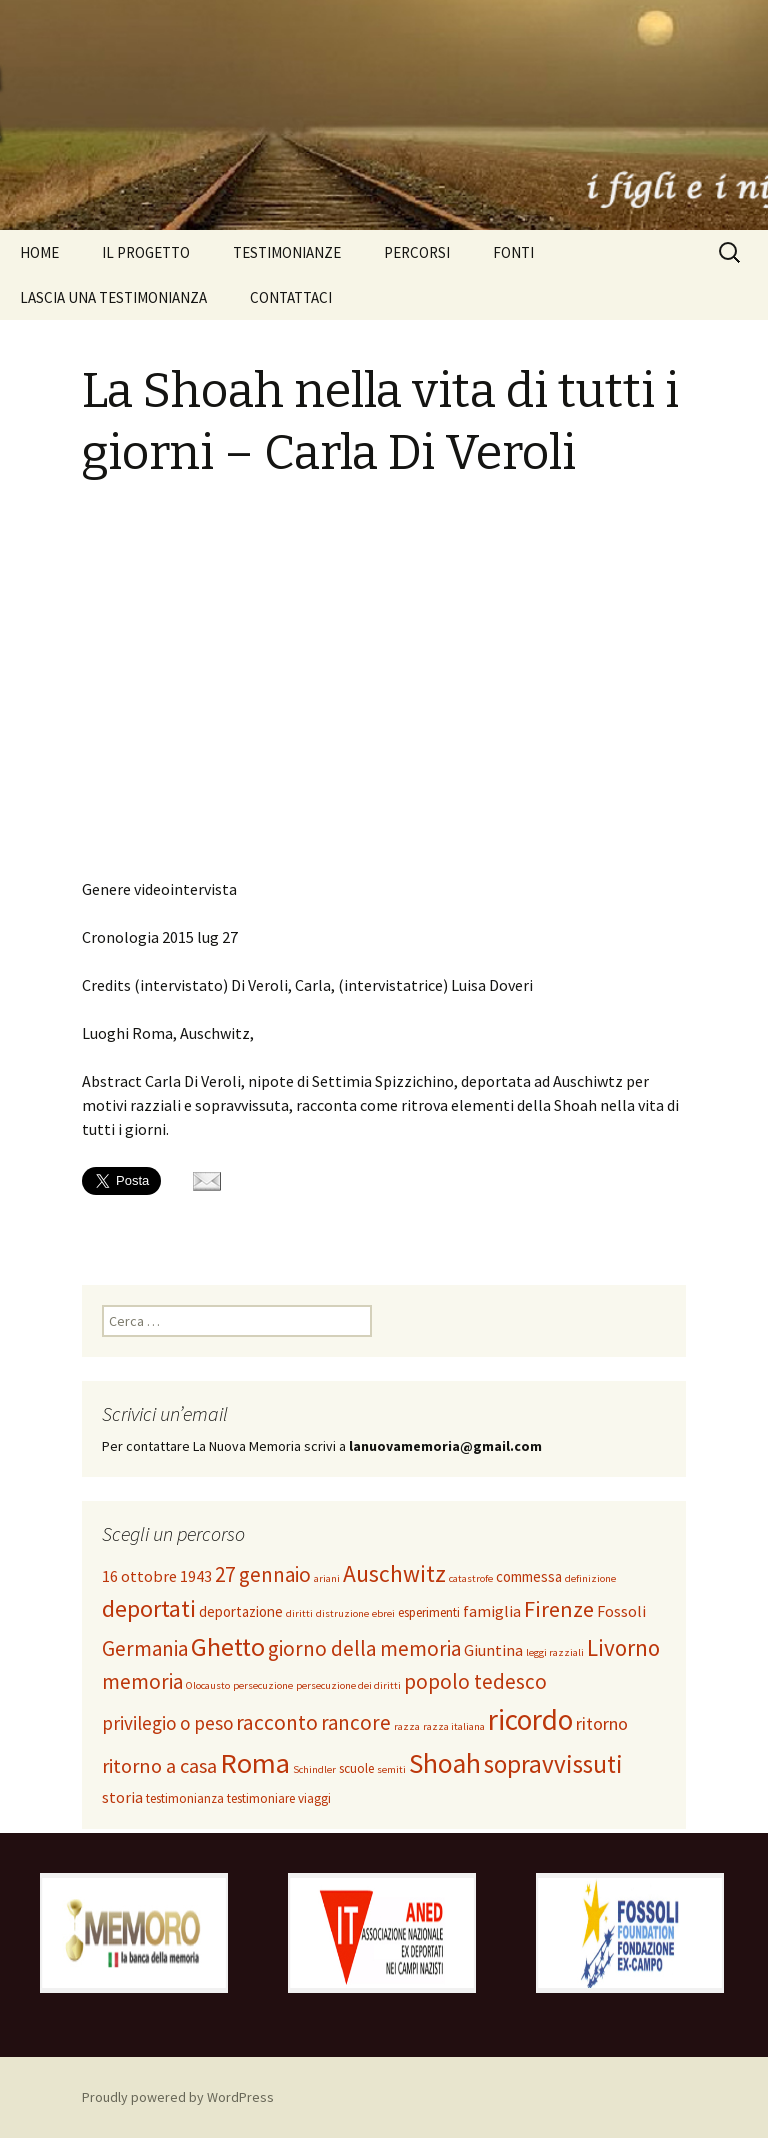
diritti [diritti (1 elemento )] (299, 1613)
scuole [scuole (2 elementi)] (356, 1768)
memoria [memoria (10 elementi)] (142, 1681)
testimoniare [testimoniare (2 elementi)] (261, 1798)
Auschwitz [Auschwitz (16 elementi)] (394, 1573)
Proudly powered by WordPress (178, 2097)
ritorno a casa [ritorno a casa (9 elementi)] (159, 1766)
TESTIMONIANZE (287, 252)
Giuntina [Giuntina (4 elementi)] (493, 1650)
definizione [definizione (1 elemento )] (590, 1578)
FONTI (513, 252)
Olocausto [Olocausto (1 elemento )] (208, 1685)
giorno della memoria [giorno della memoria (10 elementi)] (364, 1648)
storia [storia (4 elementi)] (122, 1797)
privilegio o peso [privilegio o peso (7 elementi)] (167, 1723)
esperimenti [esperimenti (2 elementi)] (429, 1612)
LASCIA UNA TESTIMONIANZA (113, 297)
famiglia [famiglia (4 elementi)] (492, 1611)
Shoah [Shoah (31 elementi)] (445, 1763)
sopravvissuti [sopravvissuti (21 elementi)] (553, 1764)
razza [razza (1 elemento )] (407, 1726)
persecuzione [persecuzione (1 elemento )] (263, 1685)
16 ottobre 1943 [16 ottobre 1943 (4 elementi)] (157, 1576)
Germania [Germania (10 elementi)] (145, 1648)
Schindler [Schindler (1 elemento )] (314, 1769)
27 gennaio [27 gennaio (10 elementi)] (263, 1574)
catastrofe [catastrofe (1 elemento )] (471, 1578)
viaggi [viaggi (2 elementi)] (314, 1798)
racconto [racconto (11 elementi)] (277, 1722)
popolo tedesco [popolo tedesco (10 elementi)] (475, 1681)
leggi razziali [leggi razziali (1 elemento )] (555, 1652)
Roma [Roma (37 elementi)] (255, 1763)
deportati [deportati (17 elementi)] (149, 1608)
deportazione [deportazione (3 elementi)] (241, 1611)
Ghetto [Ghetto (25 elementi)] (228, 1646)
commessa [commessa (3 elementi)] (529, 1576)
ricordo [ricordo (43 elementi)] (530, 1719)
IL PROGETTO (146, 252)
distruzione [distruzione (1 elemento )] (342, 1613)
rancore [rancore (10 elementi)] (356, 1722)
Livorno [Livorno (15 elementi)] (623, 1647)
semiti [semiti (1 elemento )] (391, 1769)
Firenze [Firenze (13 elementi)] (559, 1609)
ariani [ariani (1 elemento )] (327, 1578)
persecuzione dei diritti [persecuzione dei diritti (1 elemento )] (348, 1685)
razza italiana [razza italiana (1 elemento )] (454, 1726)
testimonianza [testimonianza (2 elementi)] (185, 1798)
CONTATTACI (291, 297)
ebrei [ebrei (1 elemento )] (383, 1613)
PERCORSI (417, 252)
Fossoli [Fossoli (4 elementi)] (621, 1611)
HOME (39, 252)
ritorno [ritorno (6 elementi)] (602, 1723)
